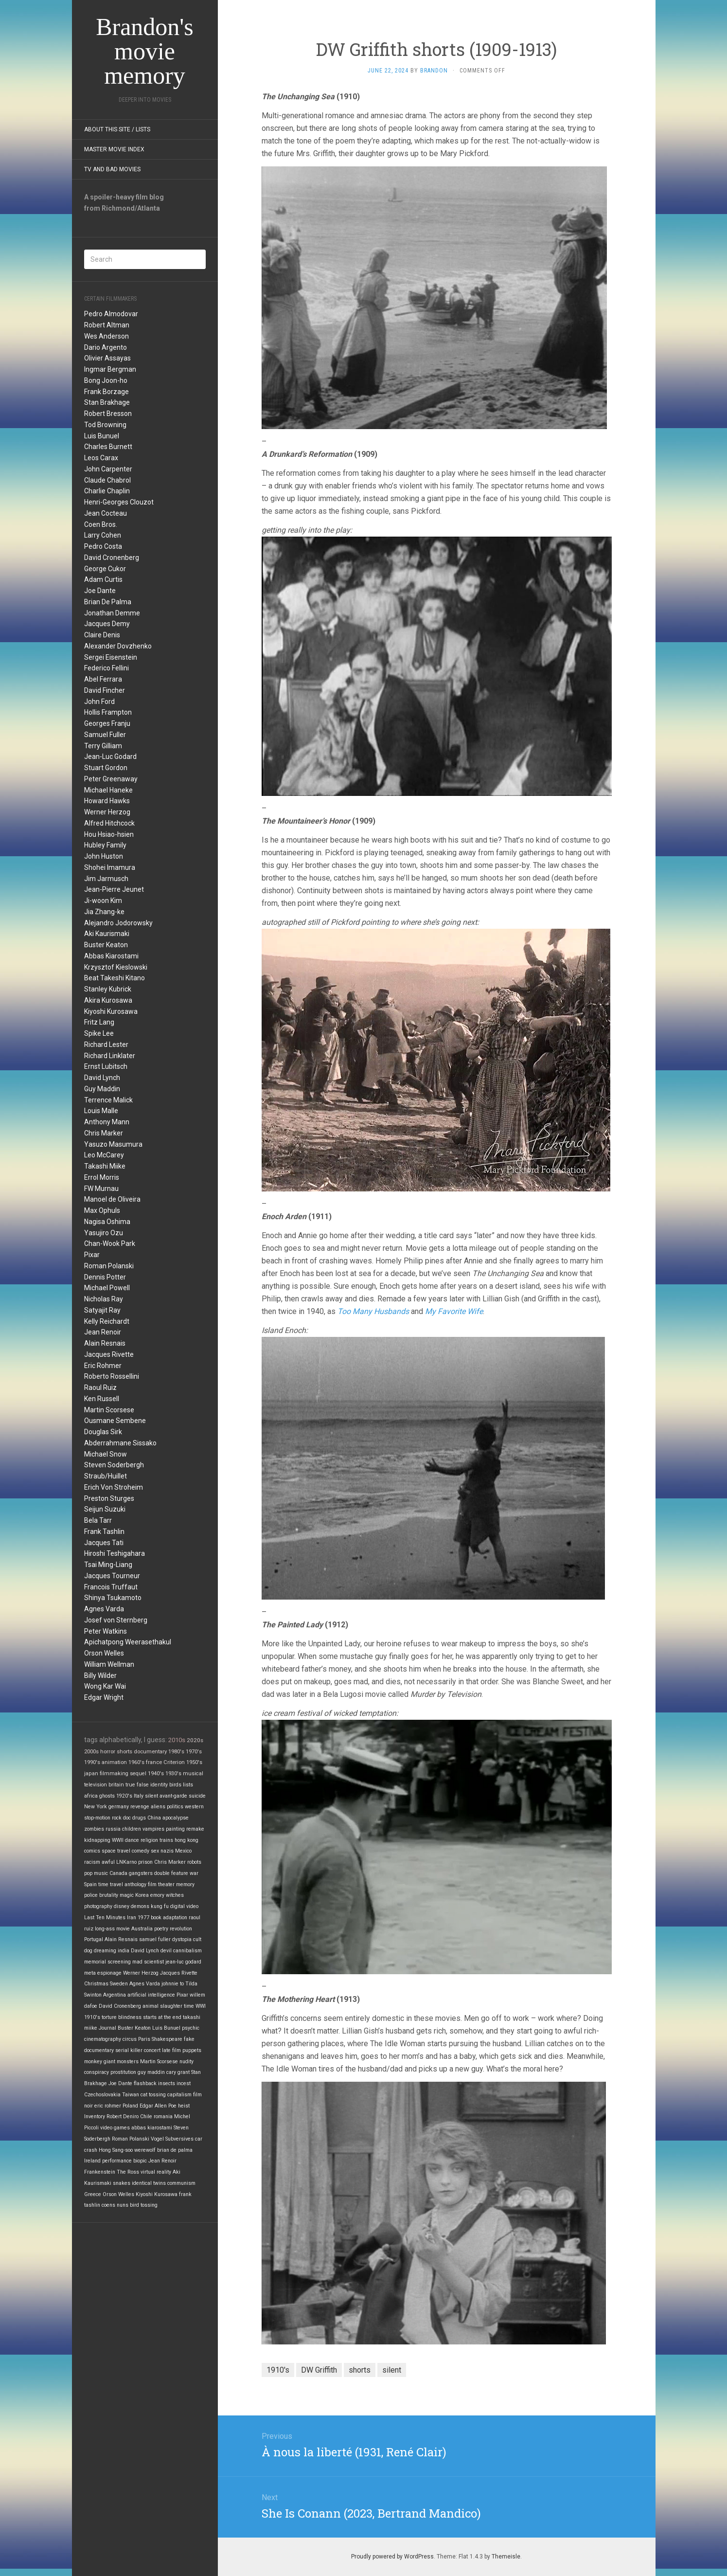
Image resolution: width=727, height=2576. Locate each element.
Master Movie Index (114, 149)
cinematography (102, 2039)
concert (152, 2050)
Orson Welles (104, 1653)
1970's (194, 1751)
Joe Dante (100, 590)
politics (175, 1806)
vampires (153, 1829)
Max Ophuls (102, 1210)
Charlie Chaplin (107, 491)
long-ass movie (112, 1929)
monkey (93, 2061)
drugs (139, 1818)
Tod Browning (105, 425)
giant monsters (121, 2061)
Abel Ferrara (103, 679)
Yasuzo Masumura (113, 1144)
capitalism (179, 2094)
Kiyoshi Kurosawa (111, 1011)
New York (95, 1806)
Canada (118, 1873)
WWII (118, 1840)
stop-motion (97, 1818)
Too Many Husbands (373, 1311)
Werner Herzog (107, 812)
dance (132, 1840)
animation (114, 1762)
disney (121, 1906)
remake (195, 1829)
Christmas (96, 1984)
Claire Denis (102, 635)
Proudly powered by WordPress (392, 2556)
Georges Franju (107, 723)
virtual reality (156, 2172)
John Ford (99, 701)
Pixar (92, 1255)
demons (140, 1906)
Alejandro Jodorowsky (118, 923)
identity (159, 1785)
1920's (124, 1796)
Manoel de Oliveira (112, 1199)
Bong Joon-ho (105, 380)
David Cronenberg (111, 557)
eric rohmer (107, 2106)
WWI (200, 2006)
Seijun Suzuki (104, 1509)
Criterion (174, 1762)
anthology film (140, 1884)
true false (137, 1785)
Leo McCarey (104, 1155)
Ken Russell (101, 1399)
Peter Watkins (105, 1631)
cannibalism (187, 1950)
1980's (176, 1751)
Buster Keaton (106, 945)
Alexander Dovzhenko (118, 646)
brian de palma (175, 2150)
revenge (139, 1806)
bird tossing (144, 2205)
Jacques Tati (104, 1543)
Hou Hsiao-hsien (109, 834)
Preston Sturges (109, 1498)
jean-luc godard (183, 1962)
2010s (176, 1740)
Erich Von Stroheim (113, 1487)
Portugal (93, 1939)
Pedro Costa (103, 546)
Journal (107, 2028)
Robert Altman (106, 325)
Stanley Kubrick (107, 989)
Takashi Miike (104, 1166)
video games (115, 2128)
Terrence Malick (108, 1100)
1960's (136, 1762)
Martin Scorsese (109, 1410)
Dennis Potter (105, 1277)
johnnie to (172, 1984)
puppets (191, 2050)
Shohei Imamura (109, 867)
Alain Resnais (104, 1343)
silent (151, 1796)
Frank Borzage (106, 392)
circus (130, 2039)
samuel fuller (155, 1939)
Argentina (114, 1995)
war (194, 1873)
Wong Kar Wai (105, 1686)
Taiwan (130, 2094)
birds (175, 1785)
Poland (130, 2106)
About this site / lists (117, 129)
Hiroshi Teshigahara (114, 1553)
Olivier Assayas (107, 358)
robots (194, 1862)
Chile (146, 2116)
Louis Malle (101, 1111)
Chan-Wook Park (109, 1243)
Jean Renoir (102, 1332)
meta (90, 1973)
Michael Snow (105, 1454)
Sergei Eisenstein (110, 657)
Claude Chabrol (107, 480)
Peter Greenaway (111, 779)
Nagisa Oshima (107, 1221)
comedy (140, 1851)
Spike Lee (99, 1033)
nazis (167, 1851)
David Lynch (102, 1077)
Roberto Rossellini (111, 1376)
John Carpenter (108, 469)
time (189, 2006)
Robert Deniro (122, 2116)
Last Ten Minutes (104, 1917)
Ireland (92, 2161)
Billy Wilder (100, 1675)
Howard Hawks (107, 801)
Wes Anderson (106, 336)
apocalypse (175, 1818)
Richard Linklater (109, 1056)
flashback (145, 2083)
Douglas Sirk (103, 1432)
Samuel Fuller (105, 735)
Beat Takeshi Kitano (114, 978)
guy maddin (151, 2072)
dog (88, 1950)
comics (92, 1851)
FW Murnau (101, 1188)
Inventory (94, 2116)
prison (145, 1862)
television (95, 1785)
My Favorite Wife (454, 1311)
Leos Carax (101, 458)
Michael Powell (107, 1288)
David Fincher (104, 690)
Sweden (119, 1984)
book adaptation (169, 1917)
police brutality (101, 1895)
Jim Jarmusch (106, 879)
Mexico (183, 1851)
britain (116, 1785)
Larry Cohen (102, 535)
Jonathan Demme (112, 613)
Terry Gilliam (103, 746)
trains (166, 1840)
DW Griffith (319, 2370)
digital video (184, 1906)
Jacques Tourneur (112, 1576)
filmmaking (114, 1773)
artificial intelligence (151, 1995)
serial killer (128, 2050)
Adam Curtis (103, 579)
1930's (173, 1773)
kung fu (160, 1906)
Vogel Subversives (172, 2139)
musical (193, 1773)
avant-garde (173, 1796)
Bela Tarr (98, 1520)
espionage (109, 1973)
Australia (142, 1929)
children (131, 1829)
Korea (142, 1895)
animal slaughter (162, 2006)
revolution (181, 1929)
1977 (143, 1917)
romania (163, 2116)
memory (185, 1884)
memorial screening (107, 1962)
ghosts (107, 1796)
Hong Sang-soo (116, 2150)
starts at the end (162, 2017)
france (154, 1762)
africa (91, 1796)
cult (197, 1939)
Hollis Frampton (108, 712)
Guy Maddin (102, 1089)
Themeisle (506, 2556)
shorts (124, 1751)
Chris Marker (103, 1133)
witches (175, 1895)
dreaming (105, 1950)
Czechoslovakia (102, 2094)
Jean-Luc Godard (110, 756)
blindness (130, 2017)
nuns (122, 2205)
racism (92, 1862)
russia (113, 1829)
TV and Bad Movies (112, 169)
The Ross (128, 2172)
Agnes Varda (104, 1609)
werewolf (145, 2150)
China (154, 1818)
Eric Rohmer (103, 1365)
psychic (190, 2028)
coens (108, 2205)
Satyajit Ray (102, 1310)
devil (166, 1950)
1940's (156, 1773)
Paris (144, 2039)
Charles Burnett (108, 446)
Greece (92, 2194)
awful (108, 1862)
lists (188, 1785)
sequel (138, 1773)
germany (118, 1806)
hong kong (186, 1840)
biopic (140, 2161)
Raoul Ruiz (100, 1387)
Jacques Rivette (109, 1354)
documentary (150, 1751)
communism (181, 2183)
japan (91, 1773)
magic (127, 1895)
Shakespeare (167, 2039)
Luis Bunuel (101, 436)
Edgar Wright (104, 1697)
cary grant (178, 2072)
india (123, 1950)
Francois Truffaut (111, 1587)
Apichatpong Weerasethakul (127, 1642)
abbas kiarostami (151, 2128)
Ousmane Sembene (115, 1420)
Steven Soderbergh (114, 1465)
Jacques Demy (107, 624)
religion (149, 1840)
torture (109, 2017)
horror (107, 1751)
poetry (161, 1929)
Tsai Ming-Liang (108, 1564)
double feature (171, 1873)
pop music (96, 1873)
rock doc (121, 1818)
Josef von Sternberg (115, 1620)
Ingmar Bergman (110, 369)
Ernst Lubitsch (105, 1066)
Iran (131, 1917)
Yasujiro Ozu (103, 1233)
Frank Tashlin (104, 1531)
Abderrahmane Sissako (120, 1443)
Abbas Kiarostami (111, 956)
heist (184, 2106)
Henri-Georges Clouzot (119, 502)
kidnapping (97, 1840)
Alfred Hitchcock (109, 823)
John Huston (103, 856)
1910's (92, 2017)
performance (117, 2161)
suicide (197, 1796)
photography (98, 1906)
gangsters (141, 1873)
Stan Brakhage (107, 402)
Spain (90, 1884)
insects (166, 2083)
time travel (110, 1884)
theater (166, 1884)
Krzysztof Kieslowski (115, 967)
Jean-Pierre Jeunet (114, 889)
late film (171, 2050)
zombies (94, 1829)
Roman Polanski (109, 1266)
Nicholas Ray (103, 1299)
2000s (91, 1751)
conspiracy (96, 2072)
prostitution (123, 2072)
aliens (158, 1806)
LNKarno (126, 1862)
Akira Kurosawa (108, 1000)
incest (184, 2083)
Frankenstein (99, 2172)
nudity (186, 2061)
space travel (116, 1851)
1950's (194, 1762)
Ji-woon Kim (103, 900)
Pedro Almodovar (111, 314)
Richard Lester (106, 1044)
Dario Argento (105, 347)
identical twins (149, 2183)
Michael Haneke (108, 790)
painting (175, 1829)
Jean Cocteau (105, 513)
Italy (138, 1796)
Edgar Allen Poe (158, 2106)
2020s (195, 1740)
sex (155, 1851)
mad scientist (148, 1962)
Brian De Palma (107, 602)
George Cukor (105, 569)
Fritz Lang (99, 1022)
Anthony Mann (106, 1122)
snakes (121, 2183)
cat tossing (153, 2094)
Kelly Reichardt (106, 1321)
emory (157, 1895)
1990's (92, 1762)
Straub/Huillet (105, 1476)
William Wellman (109, 1664)
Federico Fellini (106, 668)
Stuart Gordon (105, 768)
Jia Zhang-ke (104, 912)
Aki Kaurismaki (106, 933)
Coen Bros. (100, 524)
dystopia (182, 1939)
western (194, 1806)
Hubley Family (105, 845)
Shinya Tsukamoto (113, 1598)
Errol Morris (101, 1177)
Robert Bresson (108, 413)
